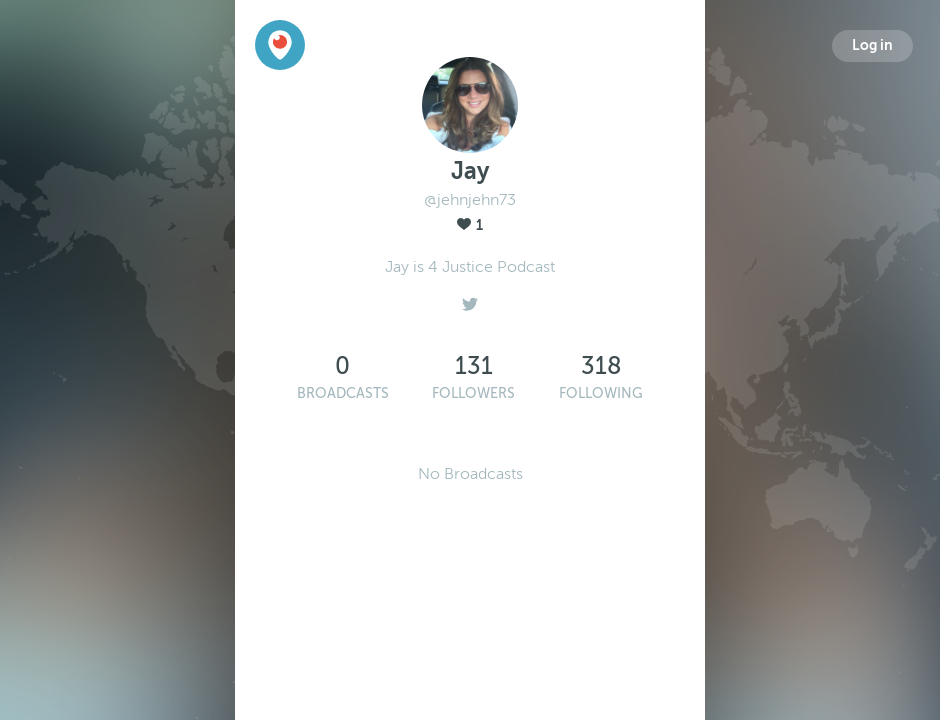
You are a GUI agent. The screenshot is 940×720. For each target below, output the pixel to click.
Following (601, 393)
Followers (473, 393)
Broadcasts (343, 393)
